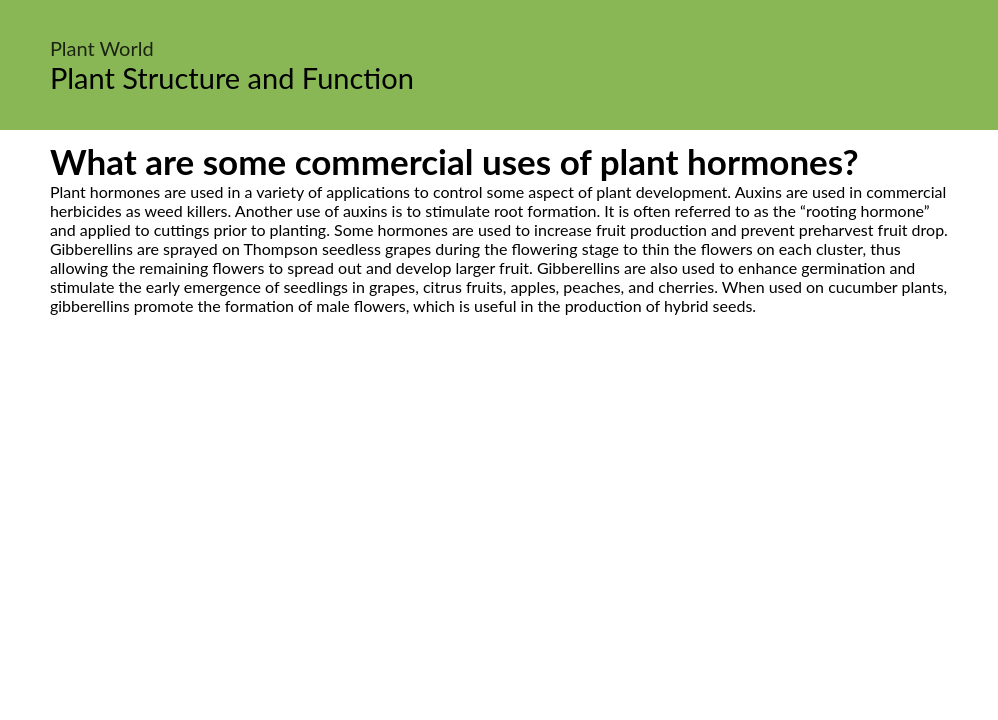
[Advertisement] (499, 503)
